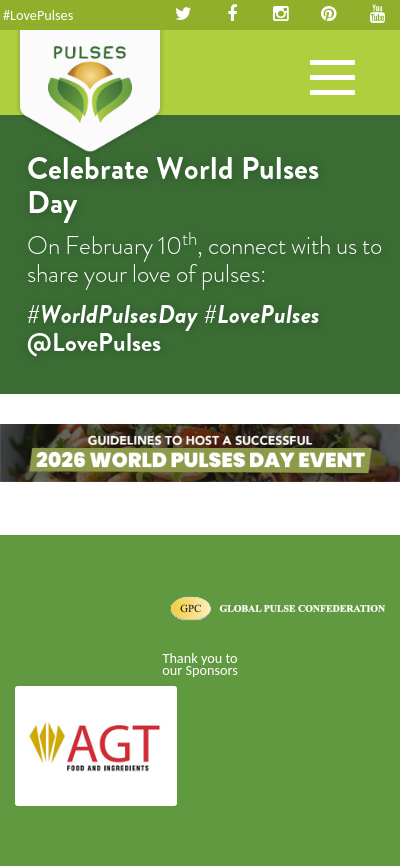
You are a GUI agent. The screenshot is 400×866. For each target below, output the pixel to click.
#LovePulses (38, 15)
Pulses (90, 93)
